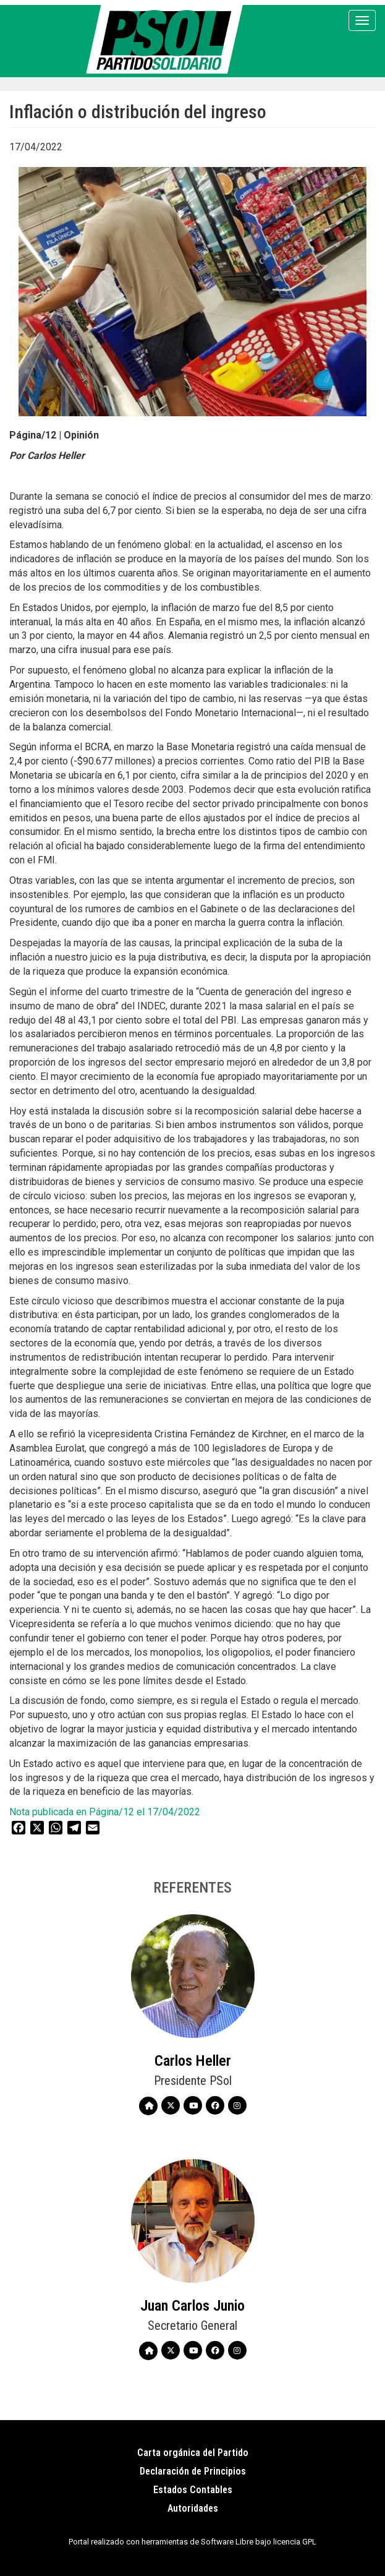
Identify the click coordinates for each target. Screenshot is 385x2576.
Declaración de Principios (193, 2471)
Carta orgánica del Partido (192, 2452)
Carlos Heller (192, 2060)
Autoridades (192, 2508)
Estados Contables (192, 2490)
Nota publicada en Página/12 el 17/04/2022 (104, 1812)
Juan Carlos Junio (192, 2305)
